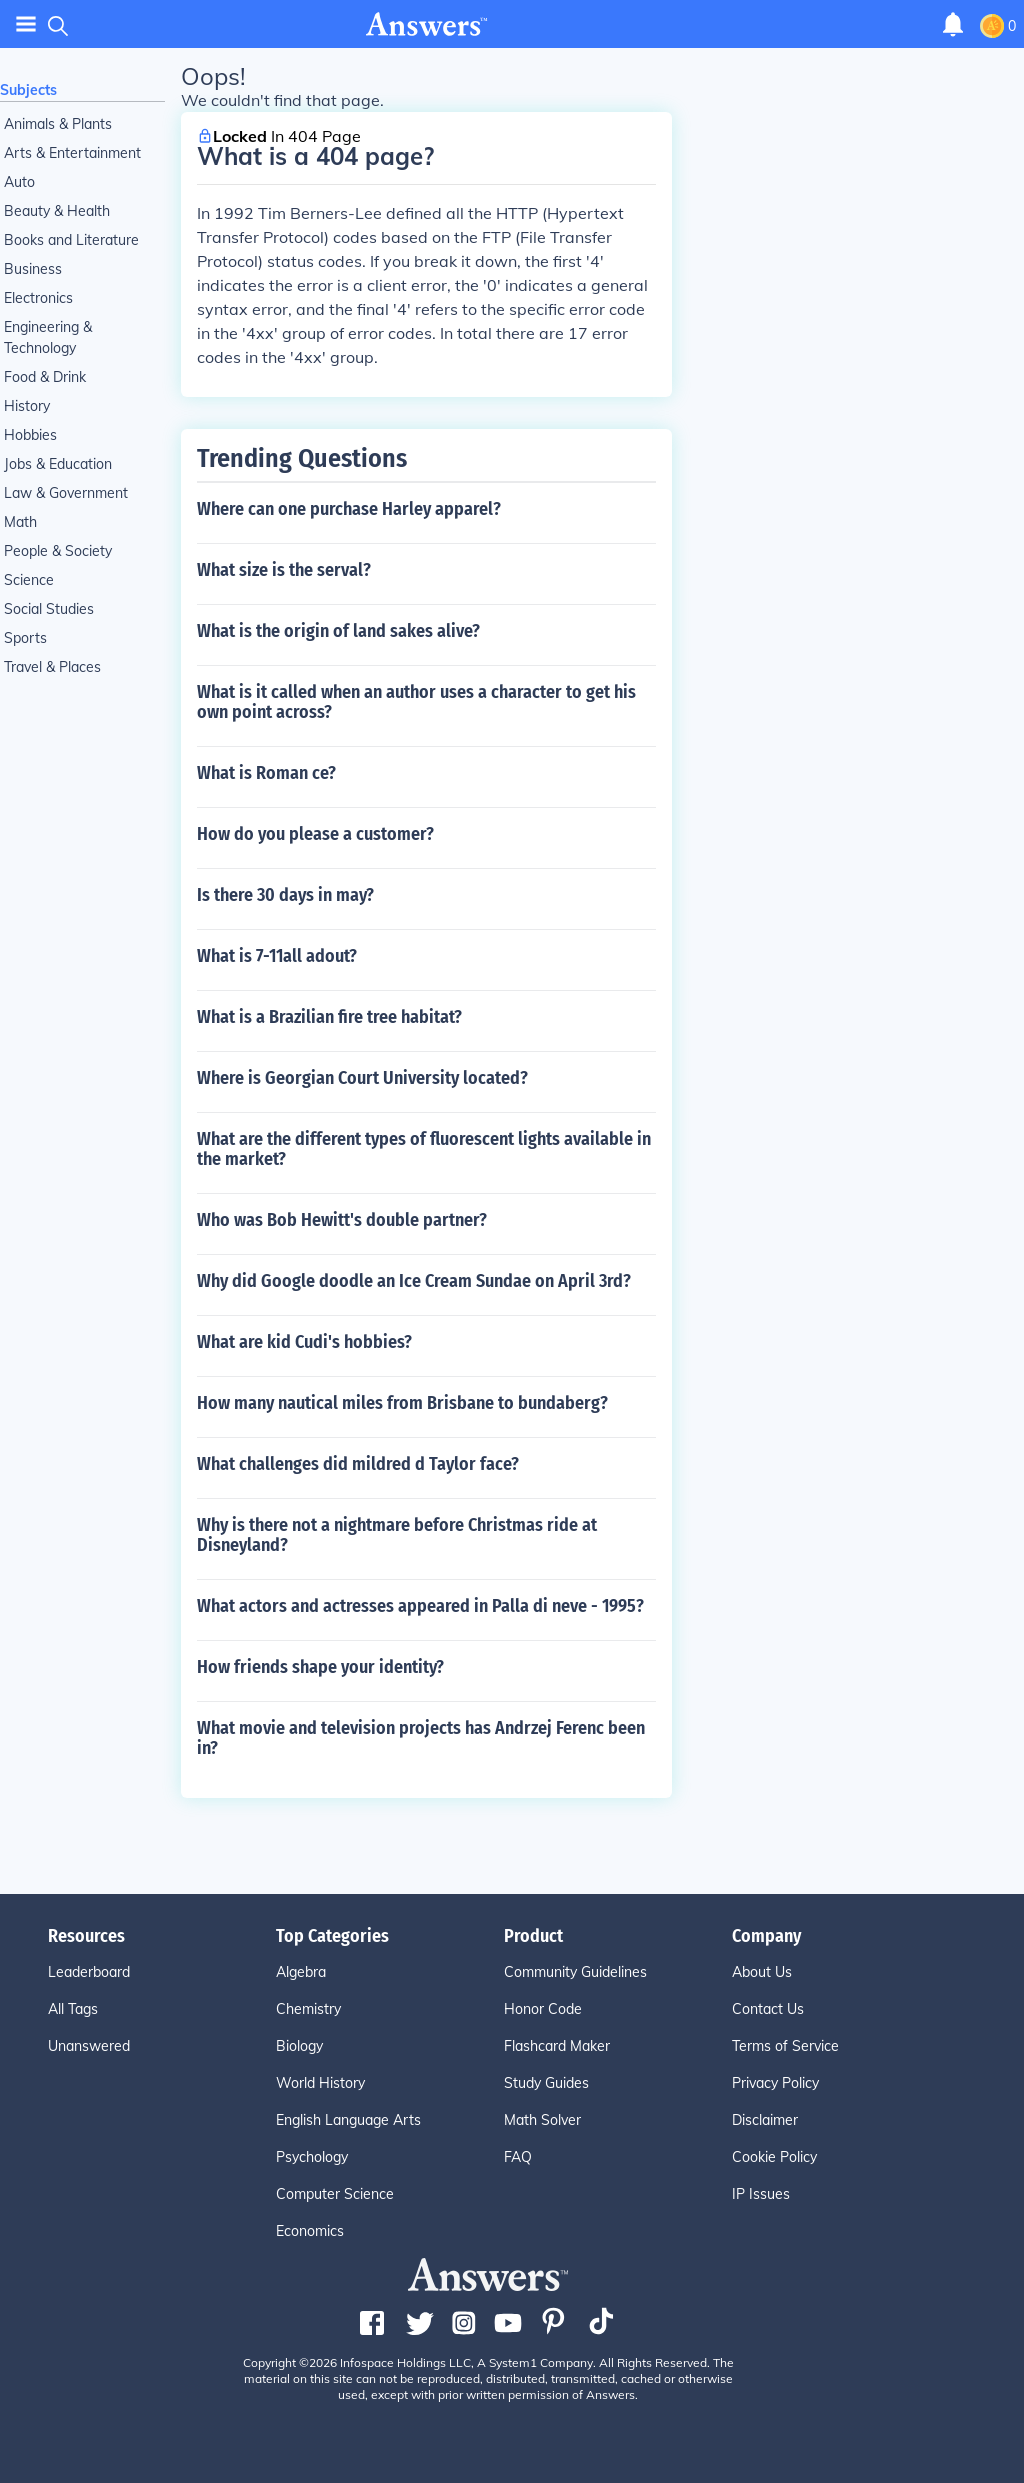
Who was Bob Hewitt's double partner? (342, 1220)
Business (33, 269)
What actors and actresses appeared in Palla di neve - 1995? (420, 1606)
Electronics (38, 298)
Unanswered (89, 2046)
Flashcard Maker (557, 2046)
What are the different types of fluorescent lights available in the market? (424, 1149)
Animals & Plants (58, 124)
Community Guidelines (575, 1972)
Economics (310, 2231)
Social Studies (49, 609)
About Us (762, 1972)
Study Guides (546, 2083)
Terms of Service (785, 2046)
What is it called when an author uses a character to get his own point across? (416, 702)
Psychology (312, 2157)
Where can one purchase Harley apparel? (349, 509)
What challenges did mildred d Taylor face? (358, 1464)
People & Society (58, 551)
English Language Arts (348, 2120)
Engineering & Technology (48, 337)
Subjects (28, 90)
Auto (19, 182)
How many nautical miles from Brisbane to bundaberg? (402, 1403)
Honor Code (543, 2009)
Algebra (301, 1972)
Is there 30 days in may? (285, 895)
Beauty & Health (57, 211)
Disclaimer (765, 2120)
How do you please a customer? (315, 834)
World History (320, 2083)
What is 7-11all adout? (277, 956)
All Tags (73, 2009)
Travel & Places (52, 667)
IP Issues (761, 2194)
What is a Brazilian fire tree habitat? (329, 1017)
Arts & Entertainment (72, 153)
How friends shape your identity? (320, 1667)
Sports (25, 638)
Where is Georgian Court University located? (362, 1078)
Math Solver (542, 2120)
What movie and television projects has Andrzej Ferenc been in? (421, 1738)
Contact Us (768, 2009)
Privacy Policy (775, 2083)
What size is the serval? (284, 570)
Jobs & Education (58, 464)
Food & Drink (45, 377)
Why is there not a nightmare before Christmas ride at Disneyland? (397, 1535)
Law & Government (66, 493)
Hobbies (30, 435)
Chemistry (308, 2009)
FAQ (518, 2157)
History (27, 406)
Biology (299, 2046)
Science (29, 580)
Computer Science (335, 2194)
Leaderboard (89, 1972)
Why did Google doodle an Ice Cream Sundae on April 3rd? (414, 1281)
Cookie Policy (774, 2157)
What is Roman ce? (266, 773)
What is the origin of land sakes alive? (338, 631)
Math (20, 522)
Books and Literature (71, 240)
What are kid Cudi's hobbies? (304, 1342)
